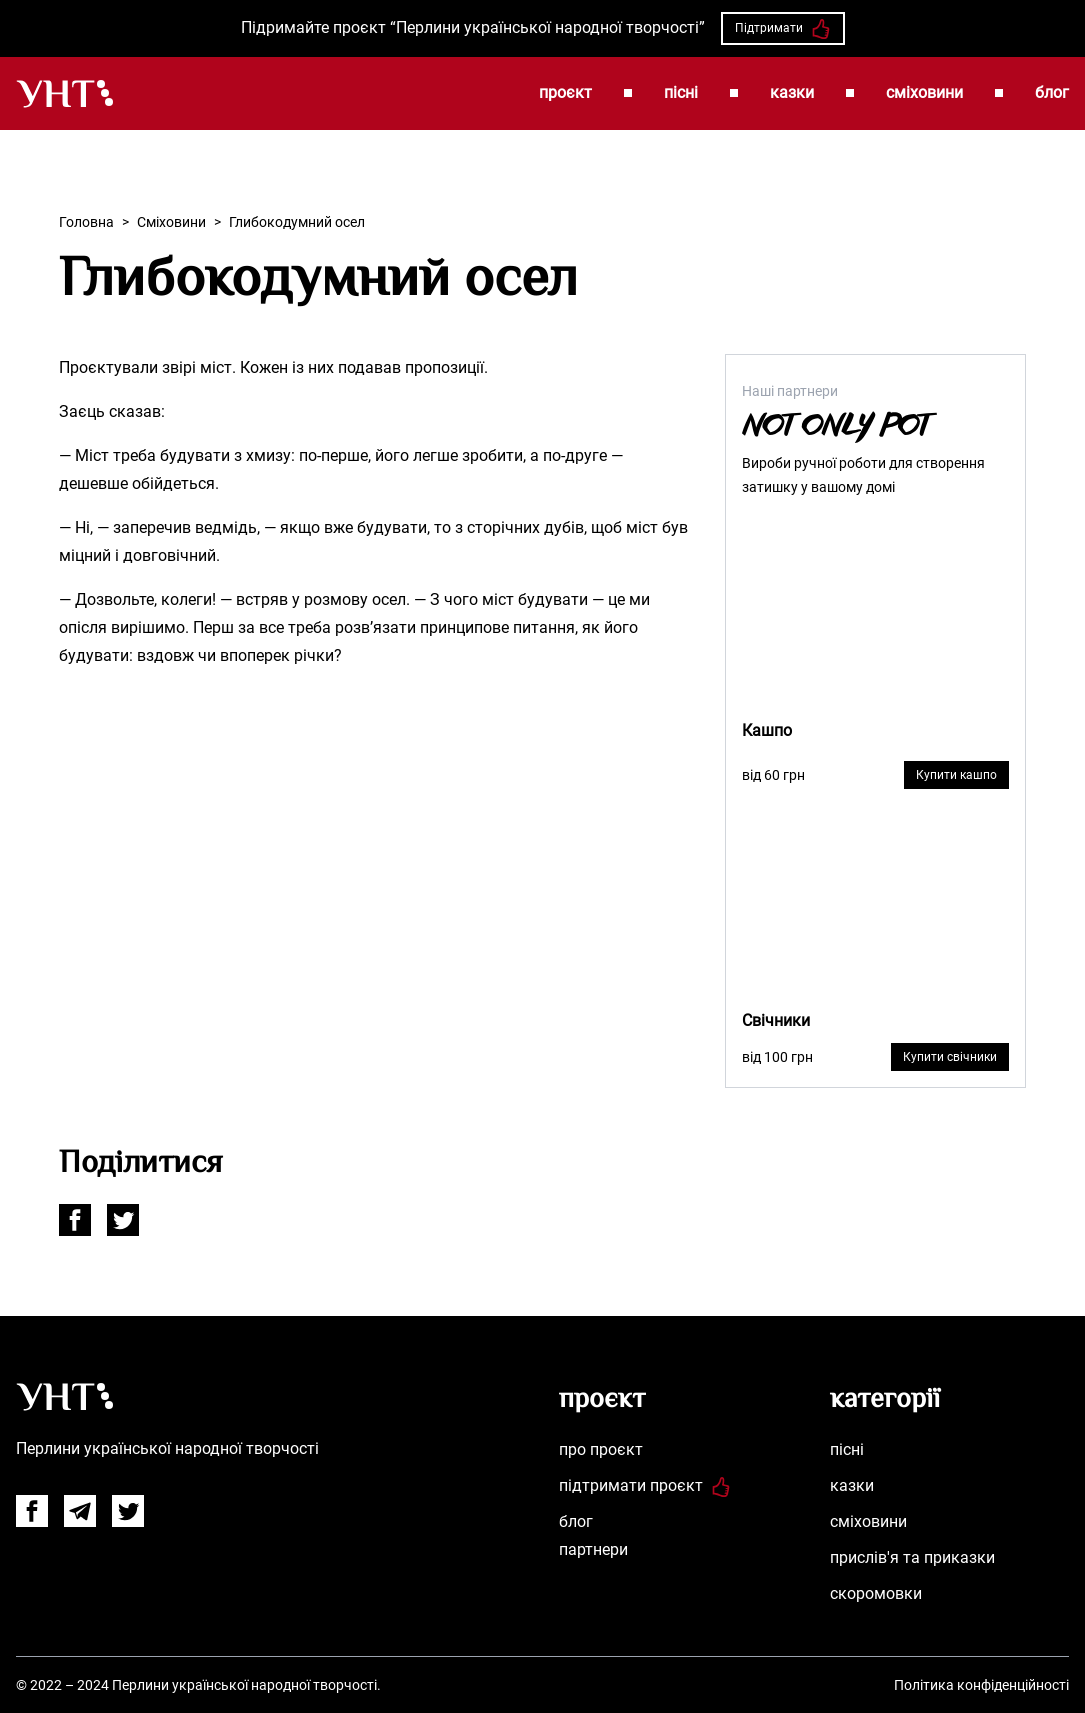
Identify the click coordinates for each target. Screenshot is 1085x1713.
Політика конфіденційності (981, 1685)
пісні (681, 92)
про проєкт (601, 1449)
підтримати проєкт (645, 1485)
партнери (593, 1549)
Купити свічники (950, 1057)
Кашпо (767, 730)
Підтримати (783, 29)
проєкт (565, 92)
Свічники (776, 1020)
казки (792, 92)
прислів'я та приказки (912, 1557)
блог (1052, 92)
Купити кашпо (956, 775)
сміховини (924, 92)
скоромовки (876, 1593)
